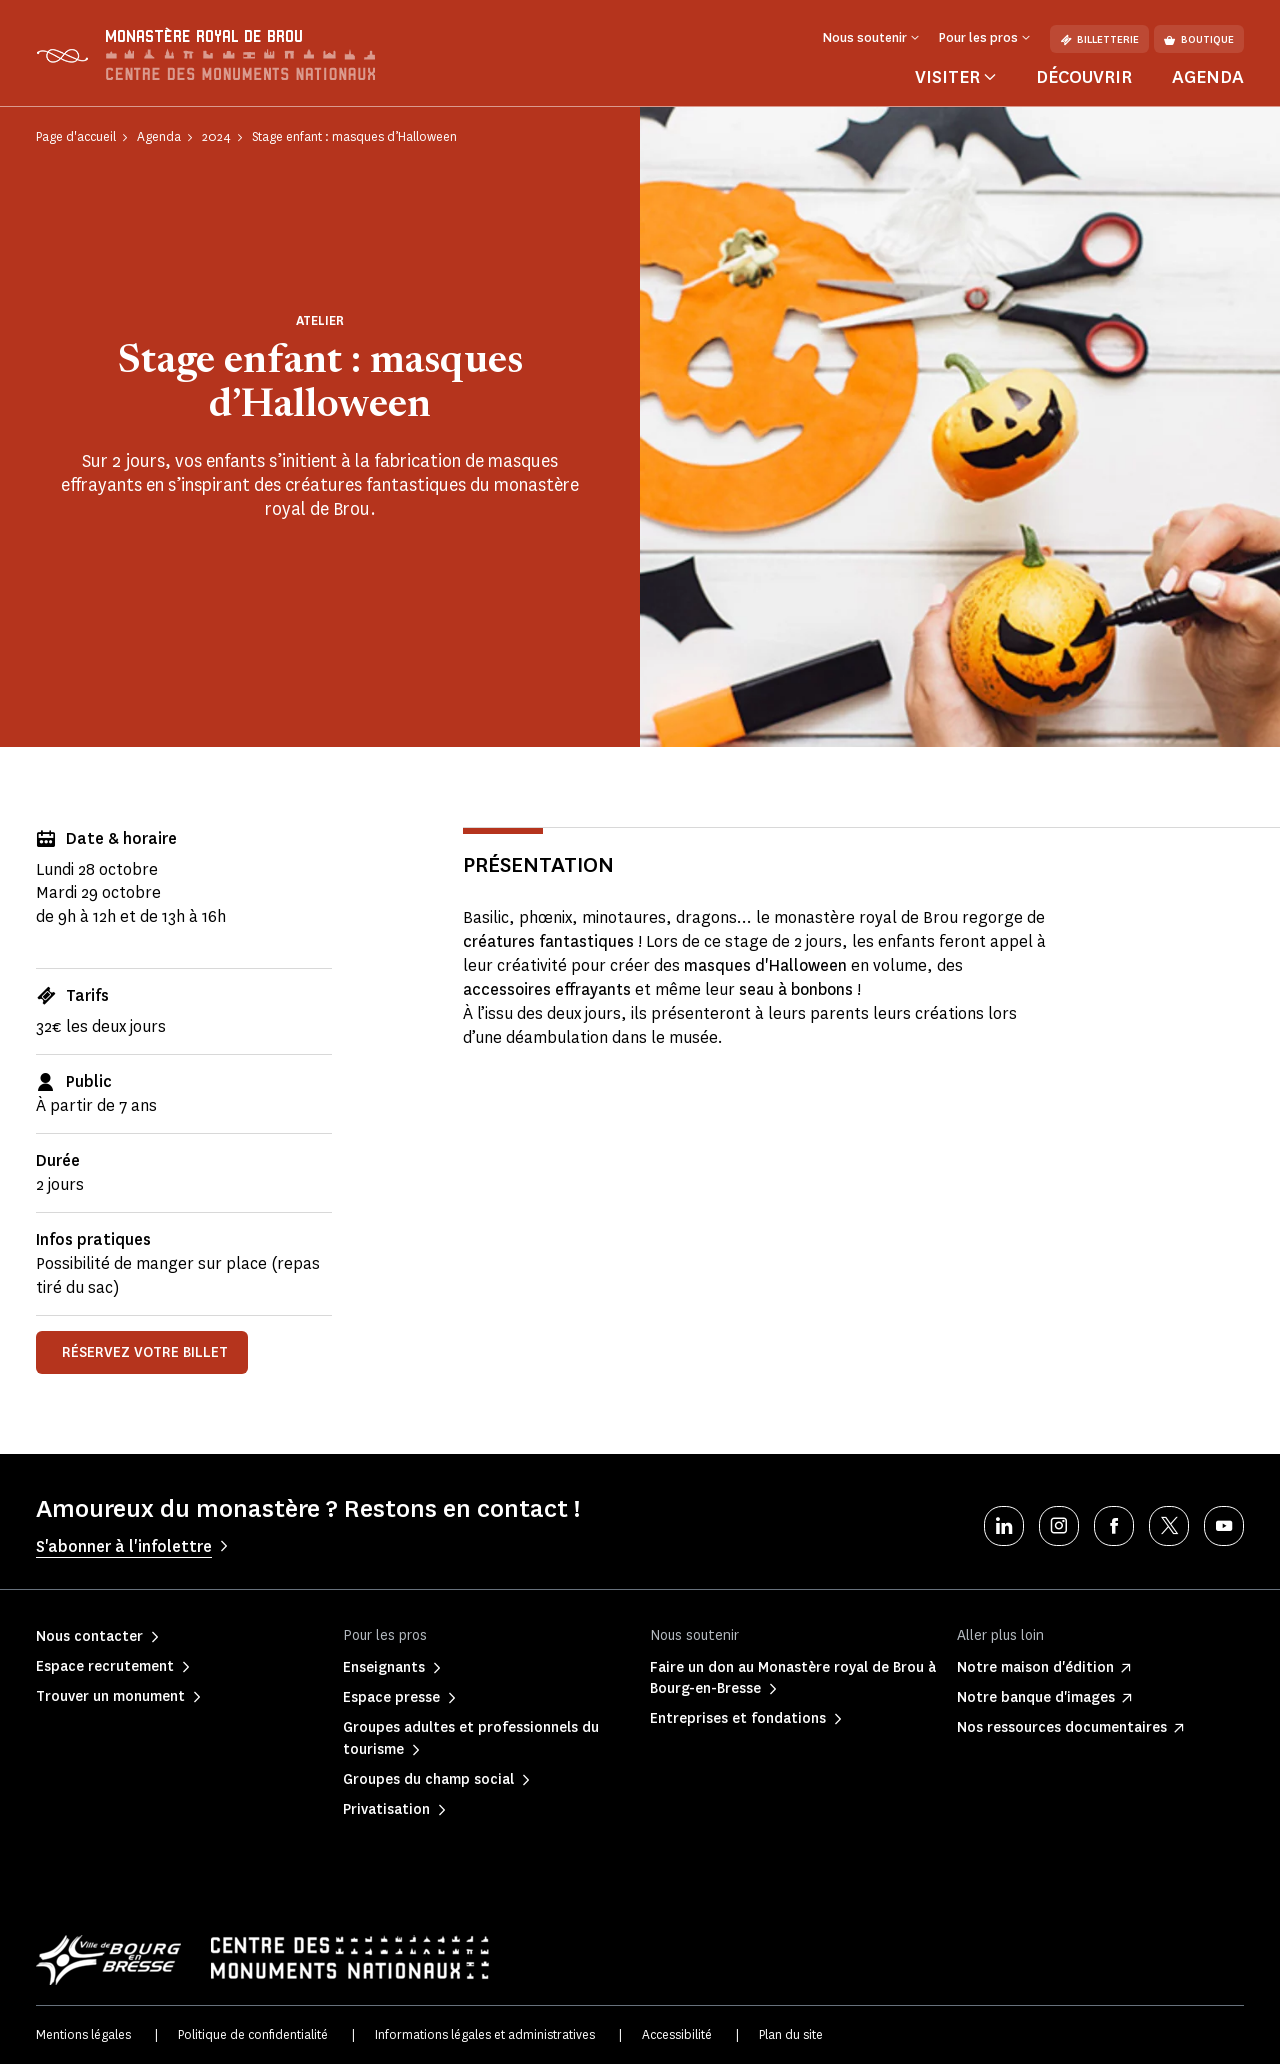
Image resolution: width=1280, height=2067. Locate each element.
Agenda (1208, 79)
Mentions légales (83, 2036)
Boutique (1199, 39)
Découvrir (1084, 79)
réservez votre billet (145, 1354)
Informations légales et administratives (485, 2036)
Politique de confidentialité (253, 2036)
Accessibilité (677, 2036)
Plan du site (791, 2036)
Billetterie (1099, 39)
